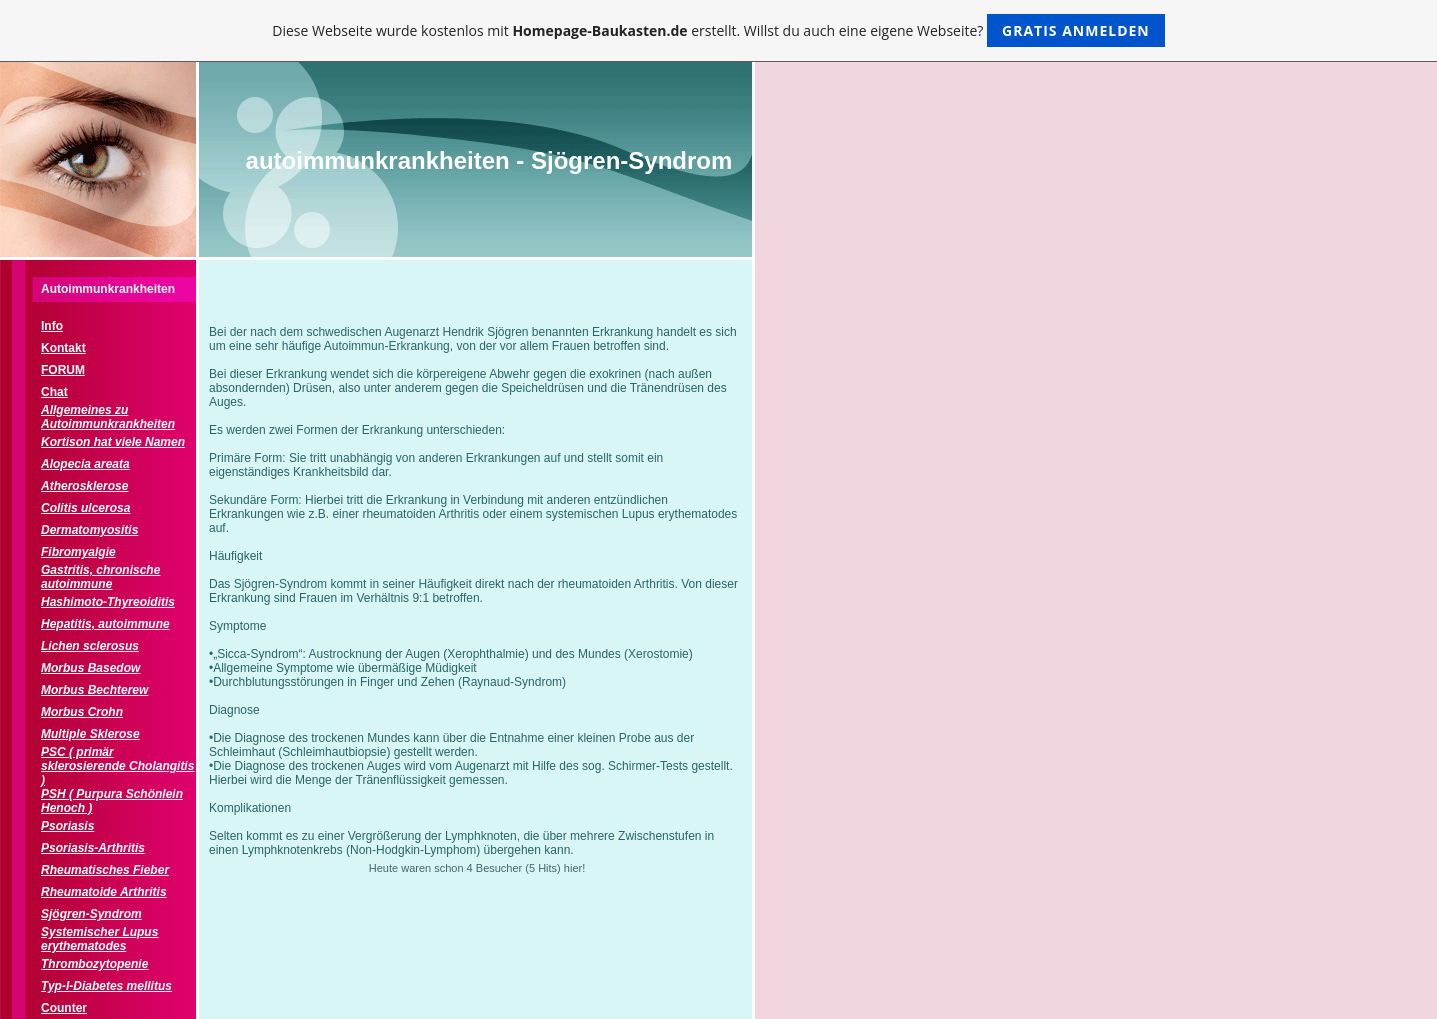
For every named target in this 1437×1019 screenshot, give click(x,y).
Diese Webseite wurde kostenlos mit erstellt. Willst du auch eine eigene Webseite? (718, 30)
